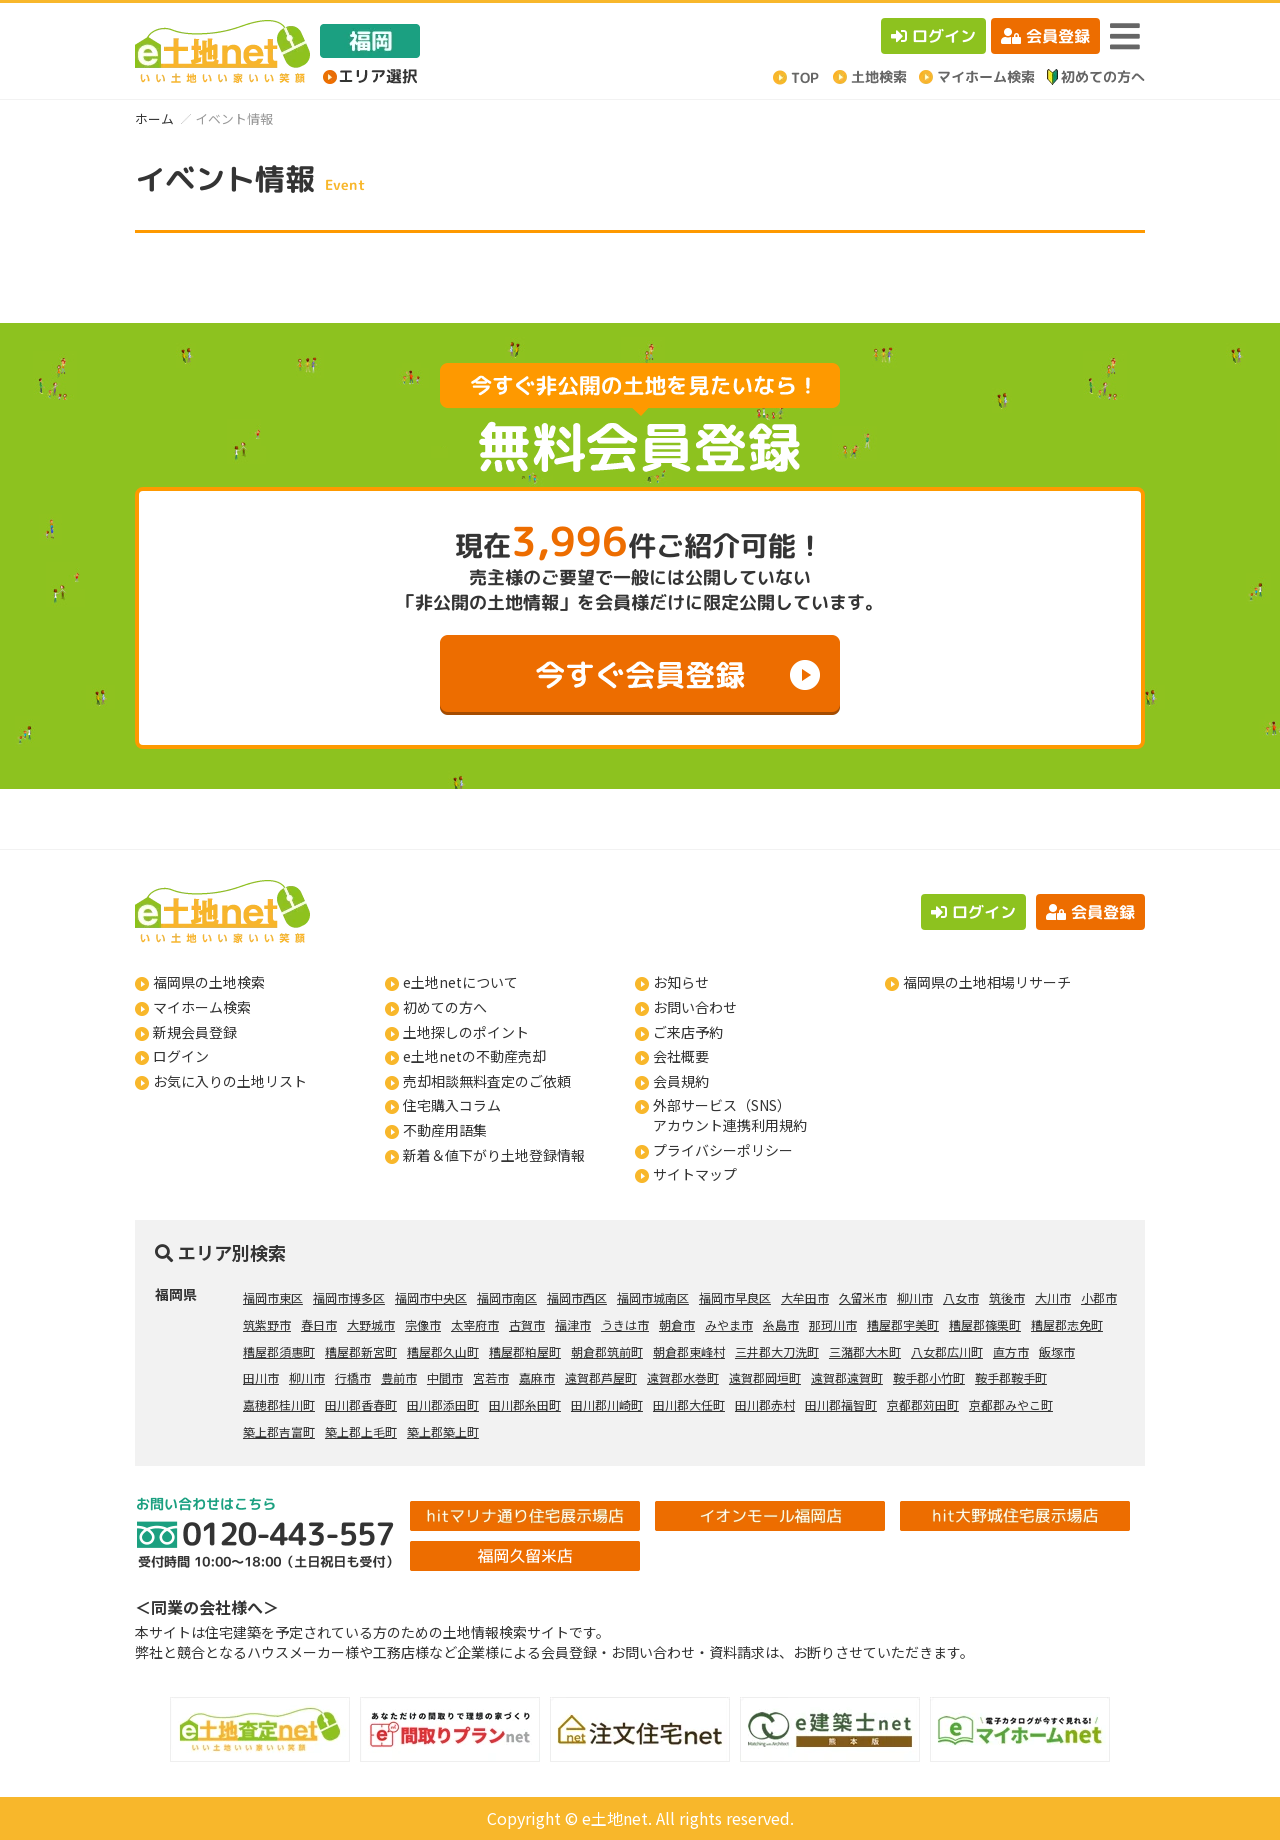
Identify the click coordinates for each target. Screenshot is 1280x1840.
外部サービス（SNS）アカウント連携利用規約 (730, 1115)
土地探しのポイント (466, 1032)
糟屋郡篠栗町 (985, 1324)
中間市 (445, 1377)
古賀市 (527, 1324)
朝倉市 (677, 1324)
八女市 (961, 1297)
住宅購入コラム (452, 1105)
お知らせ (681, 982)
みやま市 (729, 1324)
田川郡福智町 (841, 1404)
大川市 (1053, 1297)
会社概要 (681, 1056)
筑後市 (1007, 1297)
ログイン (933, 36)
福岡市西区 (577, 1297)
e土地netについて (460, 982)
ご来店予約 (688, 1032)
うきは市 (625, 1324)
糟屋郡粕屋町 (525, 1351)
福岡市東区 (273, 1297)
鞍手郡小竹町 (929, 1377)
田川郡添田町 (443, 1404)
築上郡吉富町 (279, 1431)
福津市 (573, 1324)
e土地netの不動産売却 (474, 1056)
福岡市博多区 (349, 1297)
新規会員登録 (195, 1032)
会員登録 (1045, 36)
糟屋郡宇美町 (903, 1324)
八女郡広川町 (947, 1351)
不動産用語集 (445, 1130)
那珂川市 (833, 1324)
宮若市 (491, 1377)
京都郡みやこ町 (1011, 1404)
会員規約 (681, 1081)
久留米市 (863, 1297)
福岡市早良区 (735, 1297)
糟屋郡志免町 (1067, 1324)
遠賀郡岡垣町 (765, 1377)
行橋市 (353, 1377)
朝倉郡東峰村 (689, 1351)
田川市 (261, 1377)
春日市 (319, 1324)
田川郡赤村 (765, 1404)
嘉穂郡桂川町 (279, 1404)
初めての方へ (445, 1007)
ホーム (154, 118)
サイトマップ (695, 1174)
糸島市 (781, 1324)
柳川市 (915, 1297)
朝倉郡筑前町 (607, 1351)
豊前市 (399, 1377)
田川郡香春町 (361, 1404)
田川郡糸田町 (525, 1404)
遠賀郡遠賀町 (847, 1377)
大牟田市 (805, 1297)
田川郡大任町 (689, 1404)
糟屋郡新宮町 (361, 1351)
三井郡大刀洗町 (777, 1351)
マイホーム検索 (202, 1007)
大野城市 (371, 1324)
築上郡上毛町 (361, 1431)
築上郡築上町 (443, 1431)
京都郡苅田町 (923, 1404)
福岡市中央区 (431, 1297)
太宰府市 (475, 1324)
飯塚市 (1057, 1351)
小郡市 (1099, 1297)
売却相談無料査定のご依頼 (487, 1081)
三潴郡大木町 (865, 1351)
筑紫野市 (267, 1324)
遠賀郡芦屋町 (601, 1377)
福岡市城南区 (653, 1297)
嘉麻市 (537, 1377)
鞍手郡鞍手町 (1011, 1377)
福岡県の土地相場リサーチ (987, 982)
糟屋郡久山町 (443, 1351)
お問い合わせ (695, 1007)
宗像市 (423, 1324)
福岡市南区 (507, 1297)
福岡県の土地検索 (209, 982)
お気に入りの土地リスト (230, 1081)
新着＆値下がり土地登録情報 (494, 1155)
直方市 (1011, 1351)
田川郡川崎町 (607, 1404)
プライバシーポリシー (723, 1150)
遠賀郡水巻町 (683, 1377)
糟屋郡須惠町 (279, 1351)
